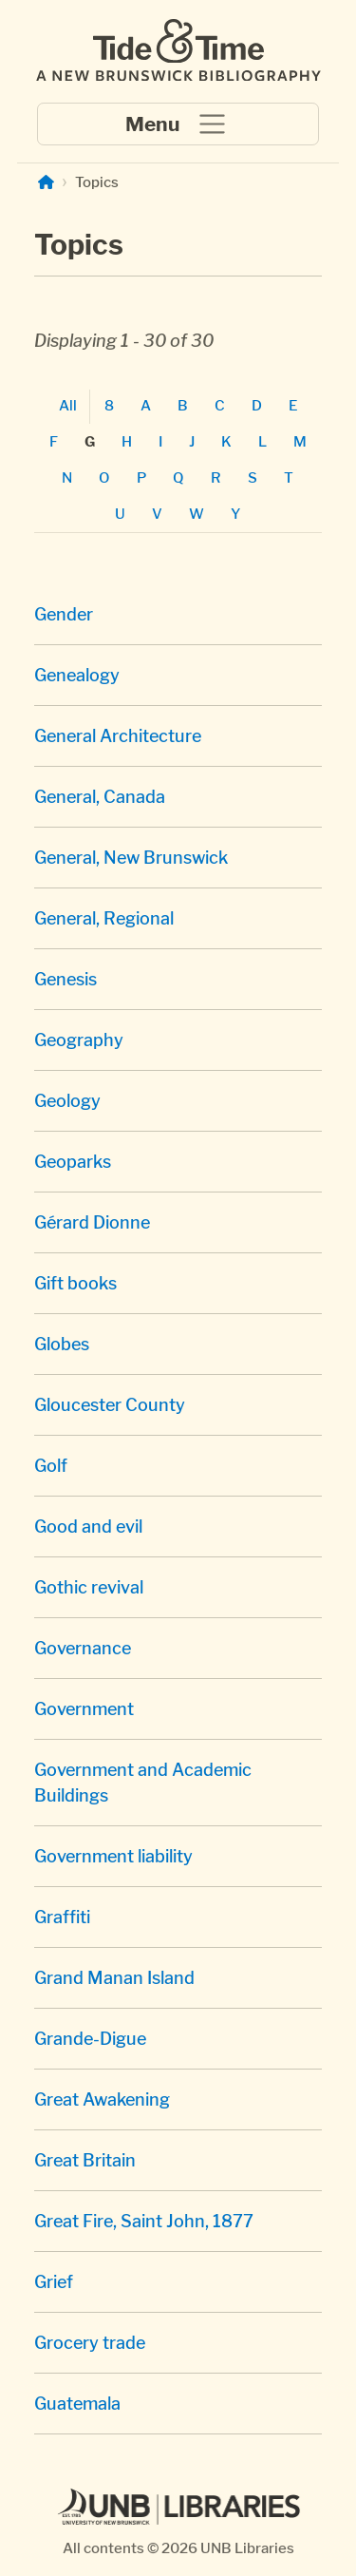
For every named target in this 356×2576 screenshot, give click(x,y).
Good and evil (88, 1526)
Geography (78, 1040)
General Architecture (117, 736)
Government (84, 1709)
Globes (61, 1344)
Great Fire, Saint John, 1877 (143, 2221)
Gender (63, 614)
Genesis (65, 979)
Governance (82, 1648)
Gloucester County (109, 1405)
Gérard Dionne (92, 1222)
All (68, 405)
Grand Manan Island (114, 1978)
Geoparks (72, 1162)
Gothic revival (88, 1587)
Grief (53, 2282)
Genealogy (77, 675)
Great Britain (85, 2160)
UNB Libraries (247, 2548)
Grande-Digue (90, 2039)
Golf (50, 1466)
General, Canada (99, 797)
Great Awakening (102, 2099)
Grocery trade (89, 2343)
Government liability (113, 1856)
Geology (67, 1101)
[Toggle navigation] (178, 124)
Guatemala (77, 2404)
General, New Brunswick (131, 858)
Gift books (75, 1283)
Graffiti (62, 1917)
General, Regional (104, 918)
